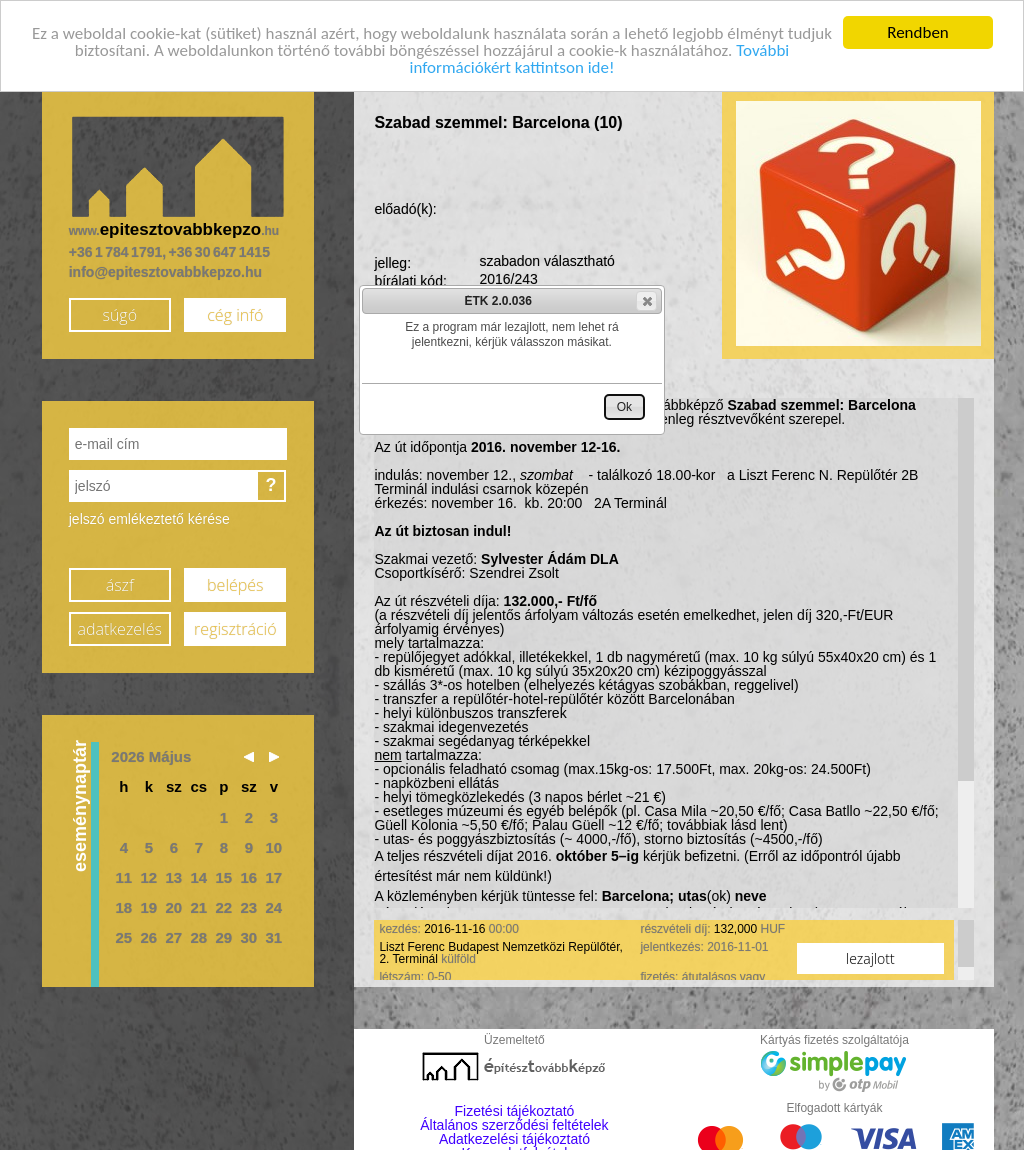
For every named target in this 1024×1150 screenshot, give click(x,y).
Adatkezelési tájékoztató (514, 1138)
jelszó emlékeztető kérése (149, 518)
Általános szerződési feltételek (514, 1124)
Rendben (918, 31)
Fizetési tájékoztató (515, 1110)
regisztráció (235, 628)
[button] (646, 301)
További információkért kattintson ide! (600, 58)
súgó (119, 314)
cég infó (235, 314)
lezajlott (870, 957)
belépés (235, 584)
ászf (120, 584)
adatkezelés (120, 628)
